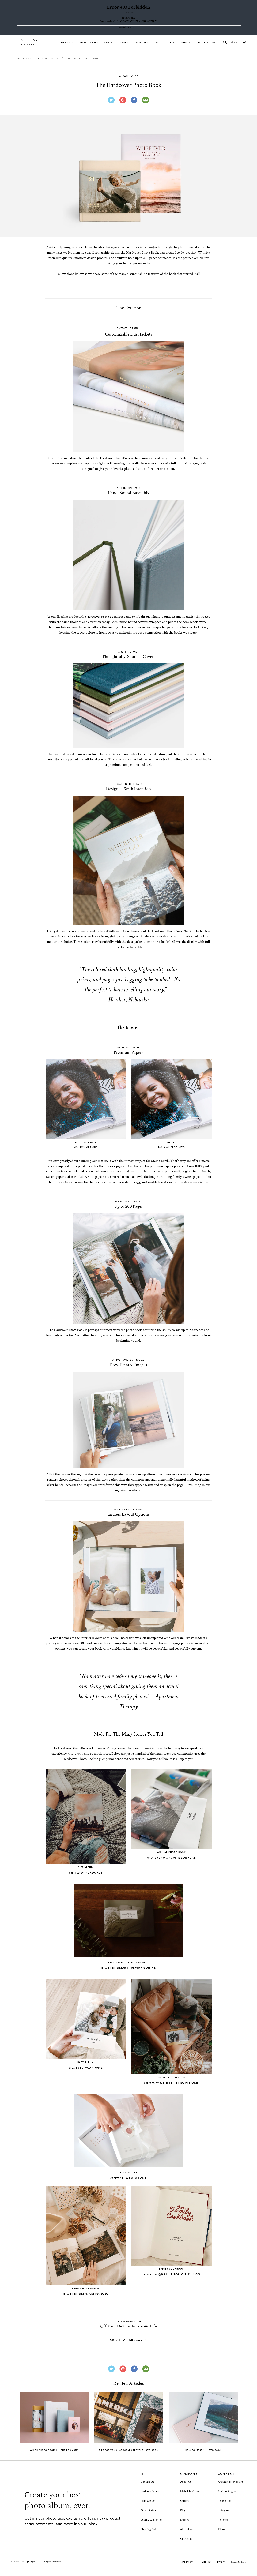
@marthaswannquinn (136, 1967)
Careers (184, 2500)
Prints (108, 42)
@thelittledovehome (179, 2082)
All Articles (25, 58)
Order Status (148, 2510)
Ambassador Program (230, 2481)
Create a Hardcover (128, 2339)
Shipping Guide (149, 2529)
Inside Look (50, 58)
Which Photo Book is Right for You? (54, 2450)
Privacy (221, 2561)
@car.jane (93, 2067)
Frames (123, 42)
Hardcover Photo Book (142, 252)
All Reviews (186, 2529)
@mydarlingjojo (93, 2293)
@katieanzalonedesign (179, 2274)
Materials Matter (190, 2491)
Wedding (186, 42)
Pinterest (223, 2519)
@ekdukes (93, 1872)
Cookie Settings (238, 2562)
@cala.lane (136, 2178)
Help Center (148, 2500)
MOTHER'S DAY (64, 42)
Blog (182, 2510)
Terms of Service (187, 2561)
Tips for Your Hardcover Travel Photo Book (128, 2450)
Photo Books (89, 42)
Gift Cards (186, 2538)
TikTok (221, 2529)
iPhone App (224, 2500)
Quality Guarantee (151, 2519)
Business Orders (150, 2491)
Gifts (171, 42)
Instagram (223, 2510)
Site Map (206, 2561)
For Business (207, 42)
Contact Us (147, 2481)
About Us (185, 2481)
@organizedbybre (179, 1857)
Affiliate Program (227, 2491)
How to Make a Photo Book (203, 2450)
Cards (158, 42)
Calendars (141, 42)
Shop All (185, 2519)
